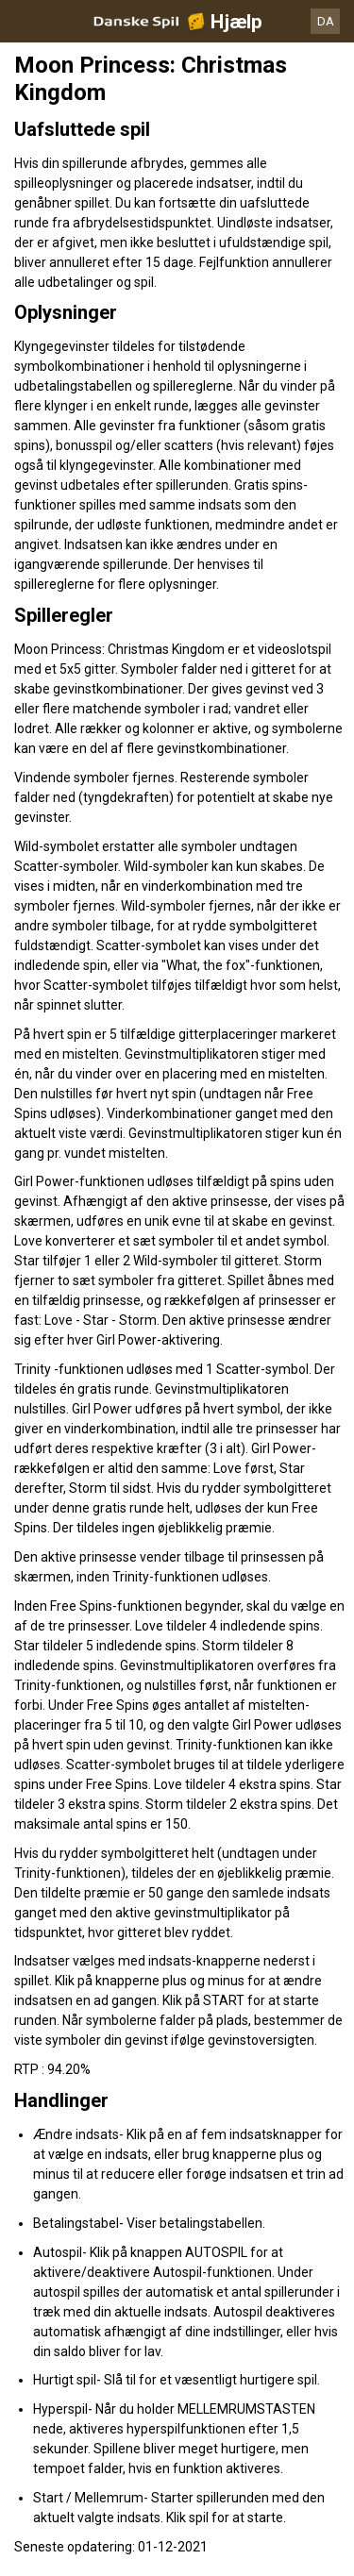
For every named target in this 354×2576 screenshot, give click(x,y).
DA (325, 21)
